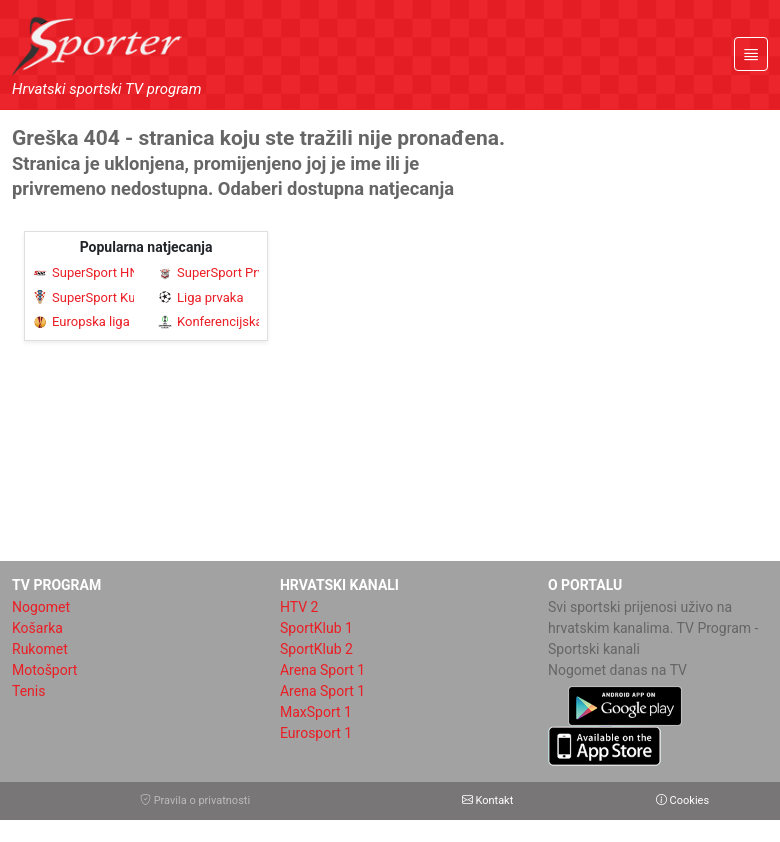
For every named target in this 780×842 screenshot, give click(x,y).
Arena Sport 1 (322, 670)
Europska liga (81, 321)
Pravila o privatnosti (195, 800)
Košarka (37, 628)
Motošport (44, 670)
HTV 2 (299, 607)
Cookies (682, 800)
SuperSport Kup (83, 297)
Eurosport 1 (316, 733)
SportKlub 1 (316, 628)
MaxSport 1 (316, 712)
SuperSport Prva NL (208, 272)
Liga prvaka (201, 297)
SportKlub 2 (316, 649)
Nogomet (41, 607)
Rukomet (40, 649)
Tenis (28, 691)
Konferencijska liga (208, 321)
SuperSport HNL (83, 272)
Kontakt (488, 800)
